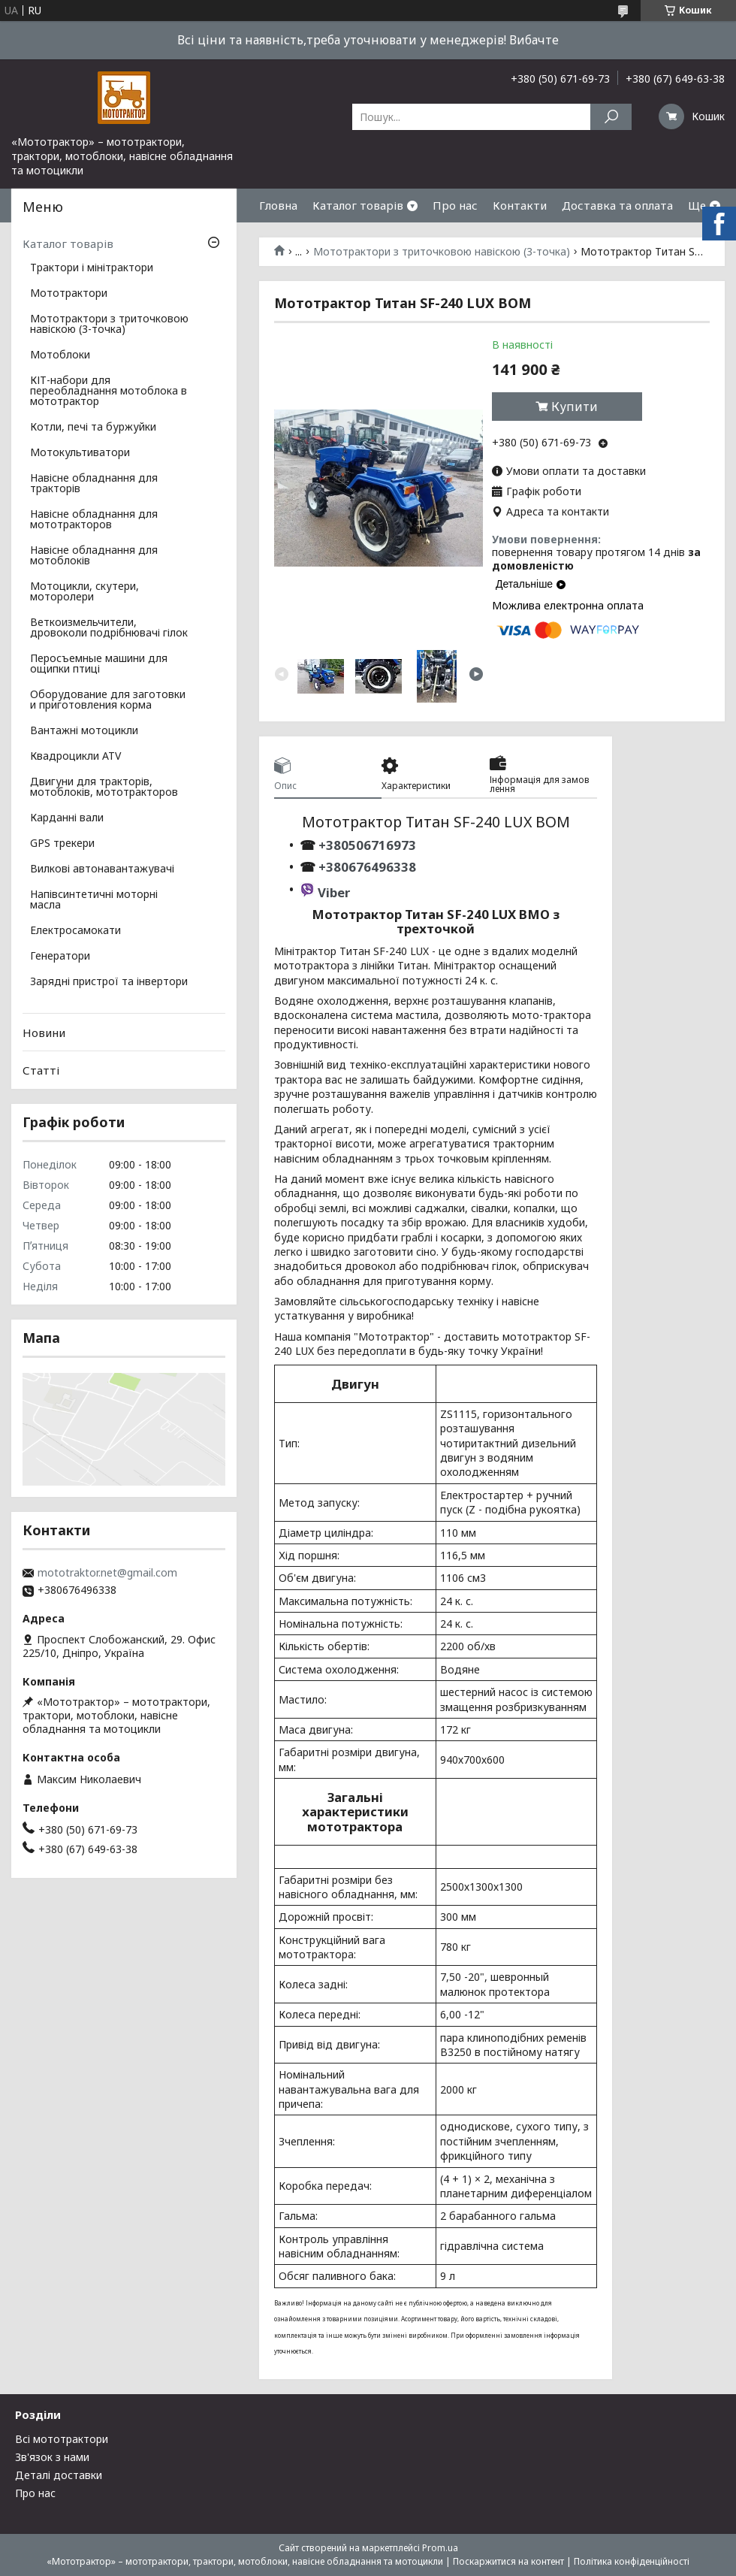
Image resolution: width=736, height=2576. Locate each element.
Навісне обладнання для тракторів (94, 484)
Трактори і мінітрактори (91, 268)
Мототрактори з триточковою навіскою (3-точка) (441, 252)
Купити (574, 406)
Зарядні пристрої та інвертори (109, 982)
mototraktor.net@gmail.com (107, 1573)
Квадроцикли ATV (75, 757)
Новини (44, 1032)
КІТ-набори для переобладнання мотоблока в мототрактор (108, 391)
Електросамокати (75, 931)
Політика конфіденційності (631, 2561)
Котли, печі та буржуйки (93, 428)
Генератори (60, 957)
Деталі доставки (58, 2475)
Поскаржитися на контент (508, 2561)
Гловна (278, 205)
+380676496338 (367, 866)
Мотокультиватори (80, 453)
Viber (334, 892)
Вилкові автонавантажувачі (102, 869)
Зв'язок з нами (52, 2457)
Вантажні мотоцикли (84, 731)
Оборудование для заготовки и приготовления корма (108, 700)
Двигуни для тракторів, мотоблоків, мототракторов (104, 787)
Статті (41, 1070)
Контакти (520, 205)
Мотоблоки (60, 355)
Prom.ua (440, 2547)
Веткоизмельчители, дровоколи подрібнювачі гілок (109, 628)
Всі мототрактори (61, 2439)
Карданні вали (67, 818)
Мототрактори (68, 294)
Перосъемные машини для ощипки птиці (98, 664)
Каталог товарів (357, 205)
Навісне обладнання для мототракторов (94, 520)
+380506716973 (365, 845)
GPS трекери (62, 844)
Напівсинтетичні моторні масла (94, 900)
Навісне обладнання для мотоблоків (94, 556)
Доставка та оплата (617, 205)
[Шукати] (611, 117)
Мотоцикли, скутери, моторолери (84, 592)
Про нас (455, 205)
